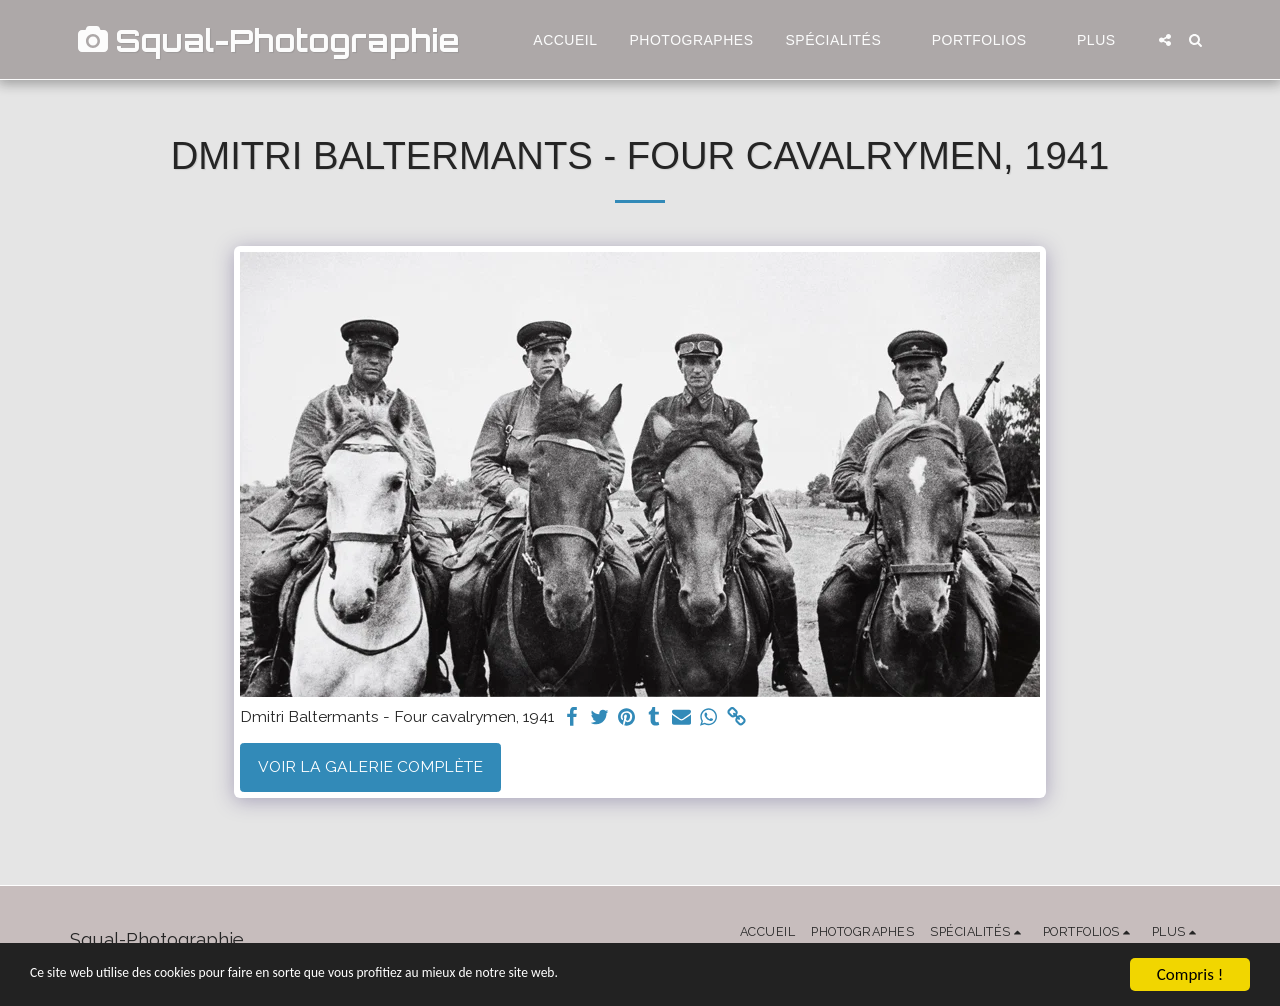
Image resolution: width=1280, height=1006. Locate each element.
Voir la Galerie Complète (370, 766)
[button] (843, 40)
